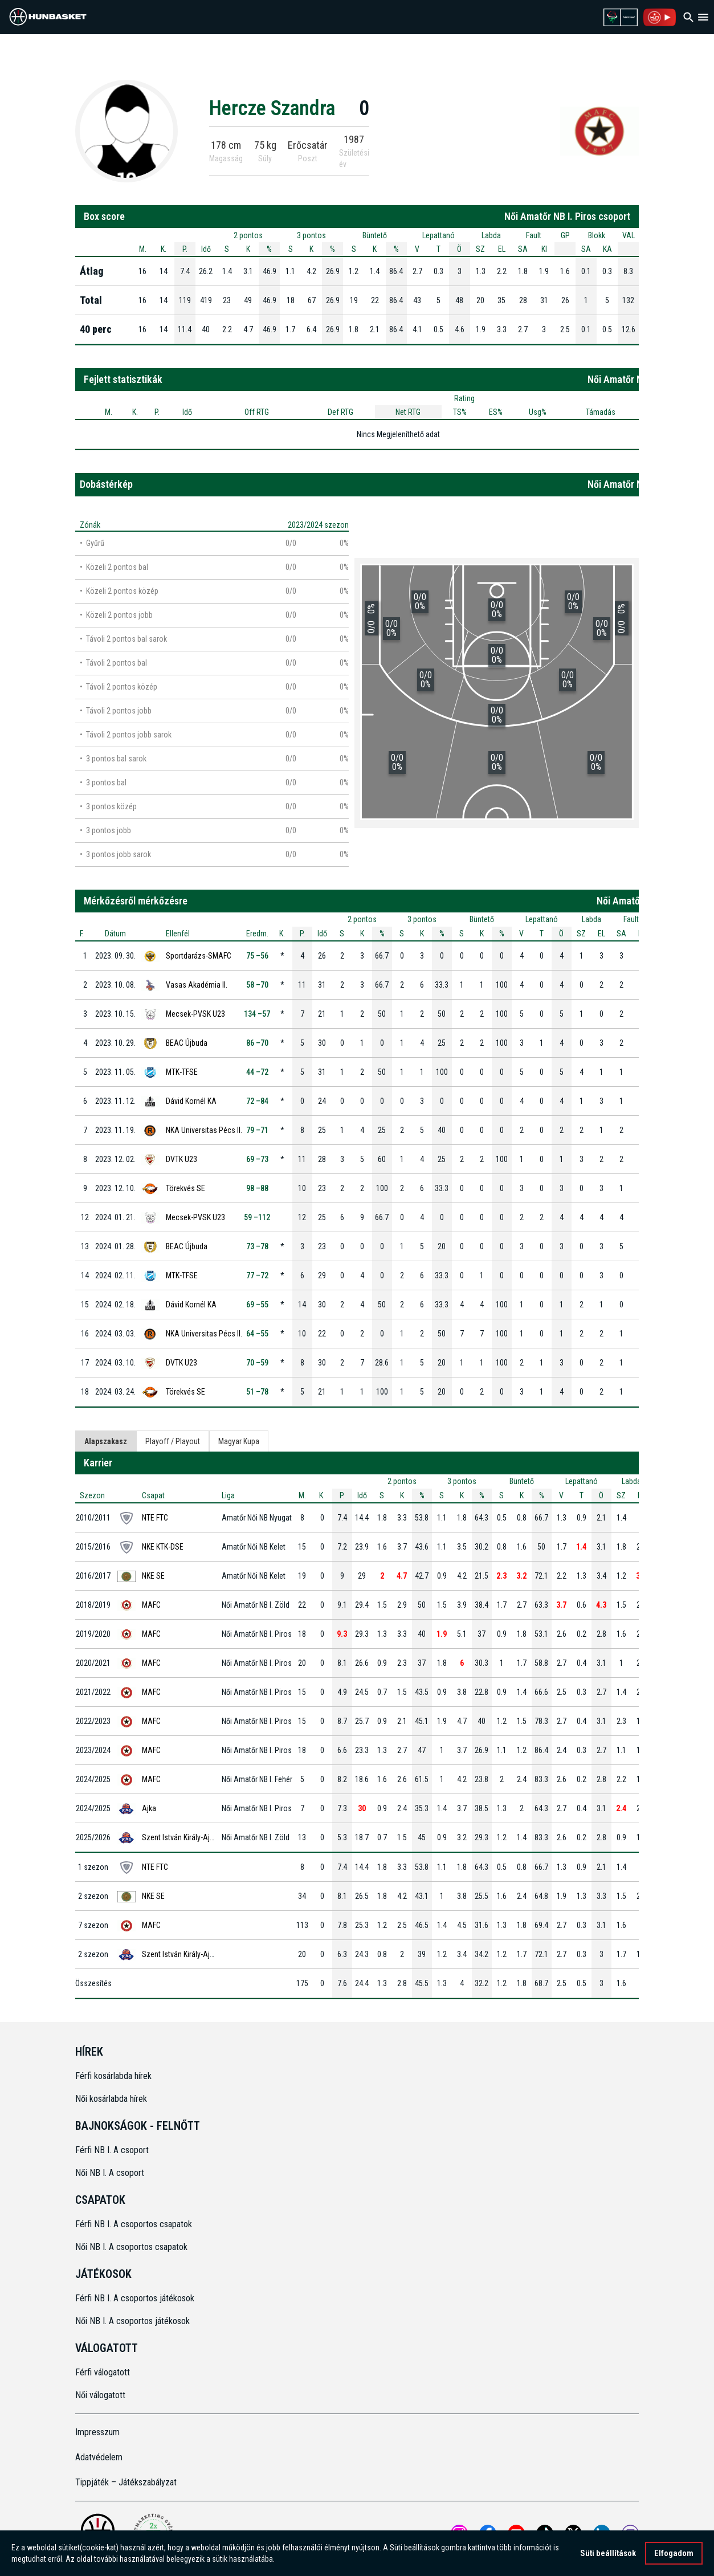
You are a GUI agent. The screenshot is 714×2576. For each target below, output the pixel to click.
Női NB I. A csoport (109, 2172)
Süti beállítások (608, 2553)
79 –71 (257, 1130)
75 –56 (257, 955)
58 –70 (257, 984)
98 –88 (257, 1188)
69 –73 (257, 1159)
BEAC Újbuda (186, 1042)
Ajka (149, 1808)
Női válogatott (100, 2395)
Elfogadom (673, 2553)
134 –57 (257, 1013)
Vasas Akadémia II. (196, 984)
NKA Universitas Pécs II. (204, 1130)
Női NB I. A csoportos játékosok (132, 2321)
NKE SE (153, 1575)
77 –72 (257, 1275)
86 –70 (257, 1042)
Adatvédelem (99, 2457)
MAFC (151, 1604)
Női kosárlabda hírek (111, 2098)
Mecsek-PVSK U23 (195, 1013)
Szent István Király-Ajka (179, 1837)
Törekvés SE (185, 1188)
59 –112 (257, 1217)
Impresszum (97, 2432)
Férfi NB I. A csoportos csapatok (134, 2224)
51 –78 (257, 1391)
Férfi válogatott (102, 2372)
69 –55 (257, 1304)
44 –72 (257, 1072)
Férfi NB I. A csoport (112, 2150)
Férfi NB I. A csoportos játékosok (134, 2298)
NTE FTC (155, 1517)
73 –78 (257, 1246)
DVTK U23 (181, 1159)
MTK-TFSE (182, 1072)
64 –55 (257, 1333)
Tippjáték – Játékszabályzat (126, 2482)
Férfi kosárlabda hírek (113, 2075)
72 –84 (257, 1101)
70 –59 (257, 1362)
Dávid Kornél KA (191, 1101)
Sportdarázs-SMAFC (198, 955)
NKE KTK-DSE (162, 1546)
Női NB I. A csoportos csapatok (132, 2246)
